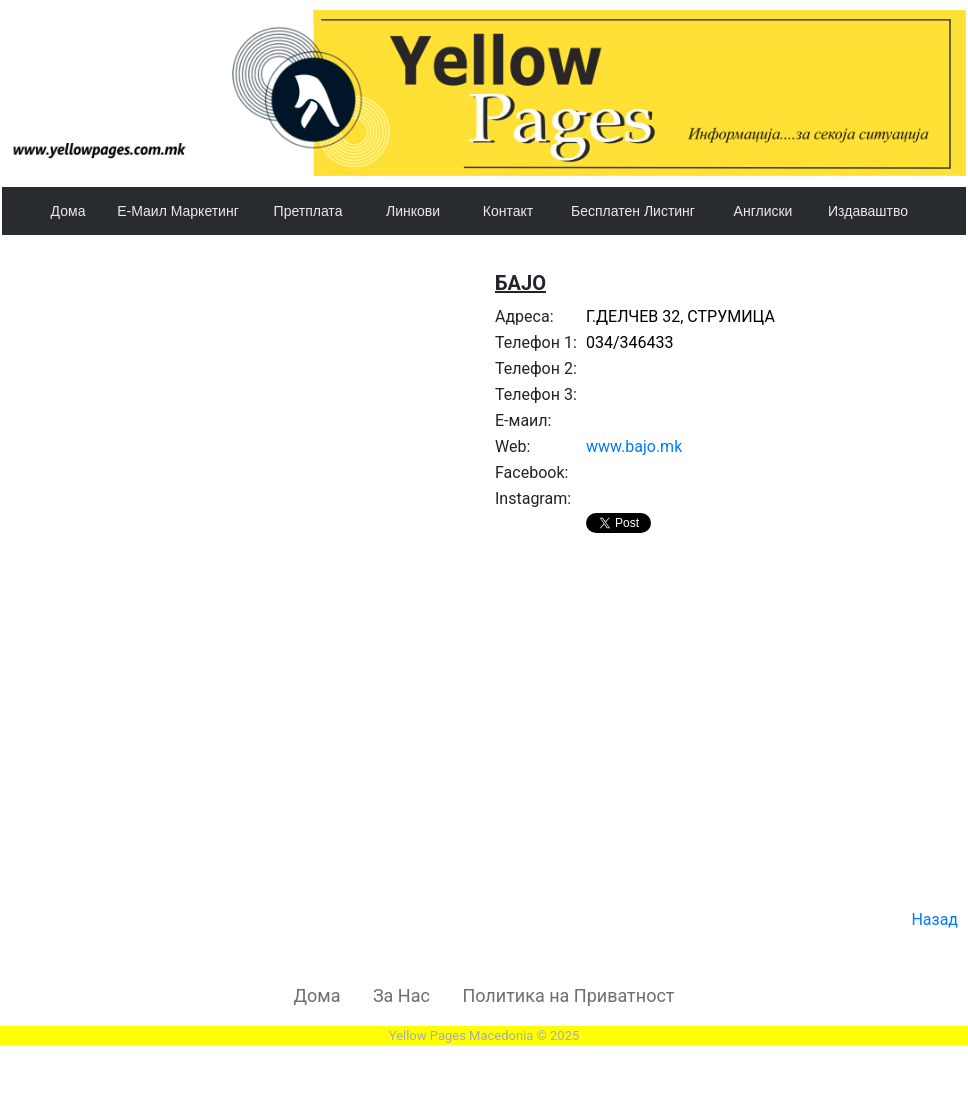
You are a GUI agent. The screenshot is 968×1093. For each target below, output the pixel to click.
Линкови (413, 211)
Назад (934, 919)
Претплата (308, 211)
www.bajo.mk (634, 446)
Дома (68, 211)
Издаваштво (868, 211)
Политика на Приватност (568, 995)
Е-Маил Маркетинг (178, 211)
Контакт (508, 211)
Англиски (763, 211)
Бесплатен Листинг (633, 211)
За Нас (401, 995)
